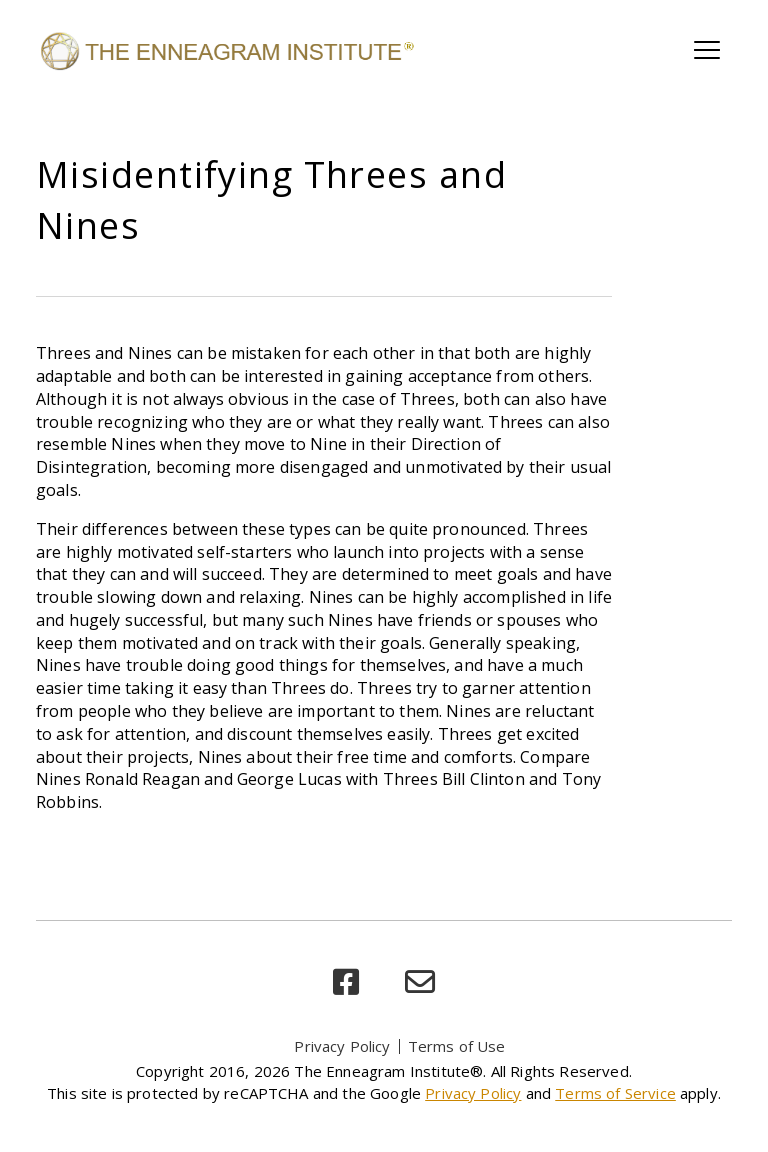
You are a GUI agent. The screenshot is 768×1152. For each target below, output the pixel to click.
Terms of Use (457, 1046)
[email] (420, 982)
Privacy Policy (342, 1046)
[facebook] (346, 982)
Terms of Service (615, 1093)
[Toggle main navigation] (707, 50)
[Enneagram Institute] (226, 50)
